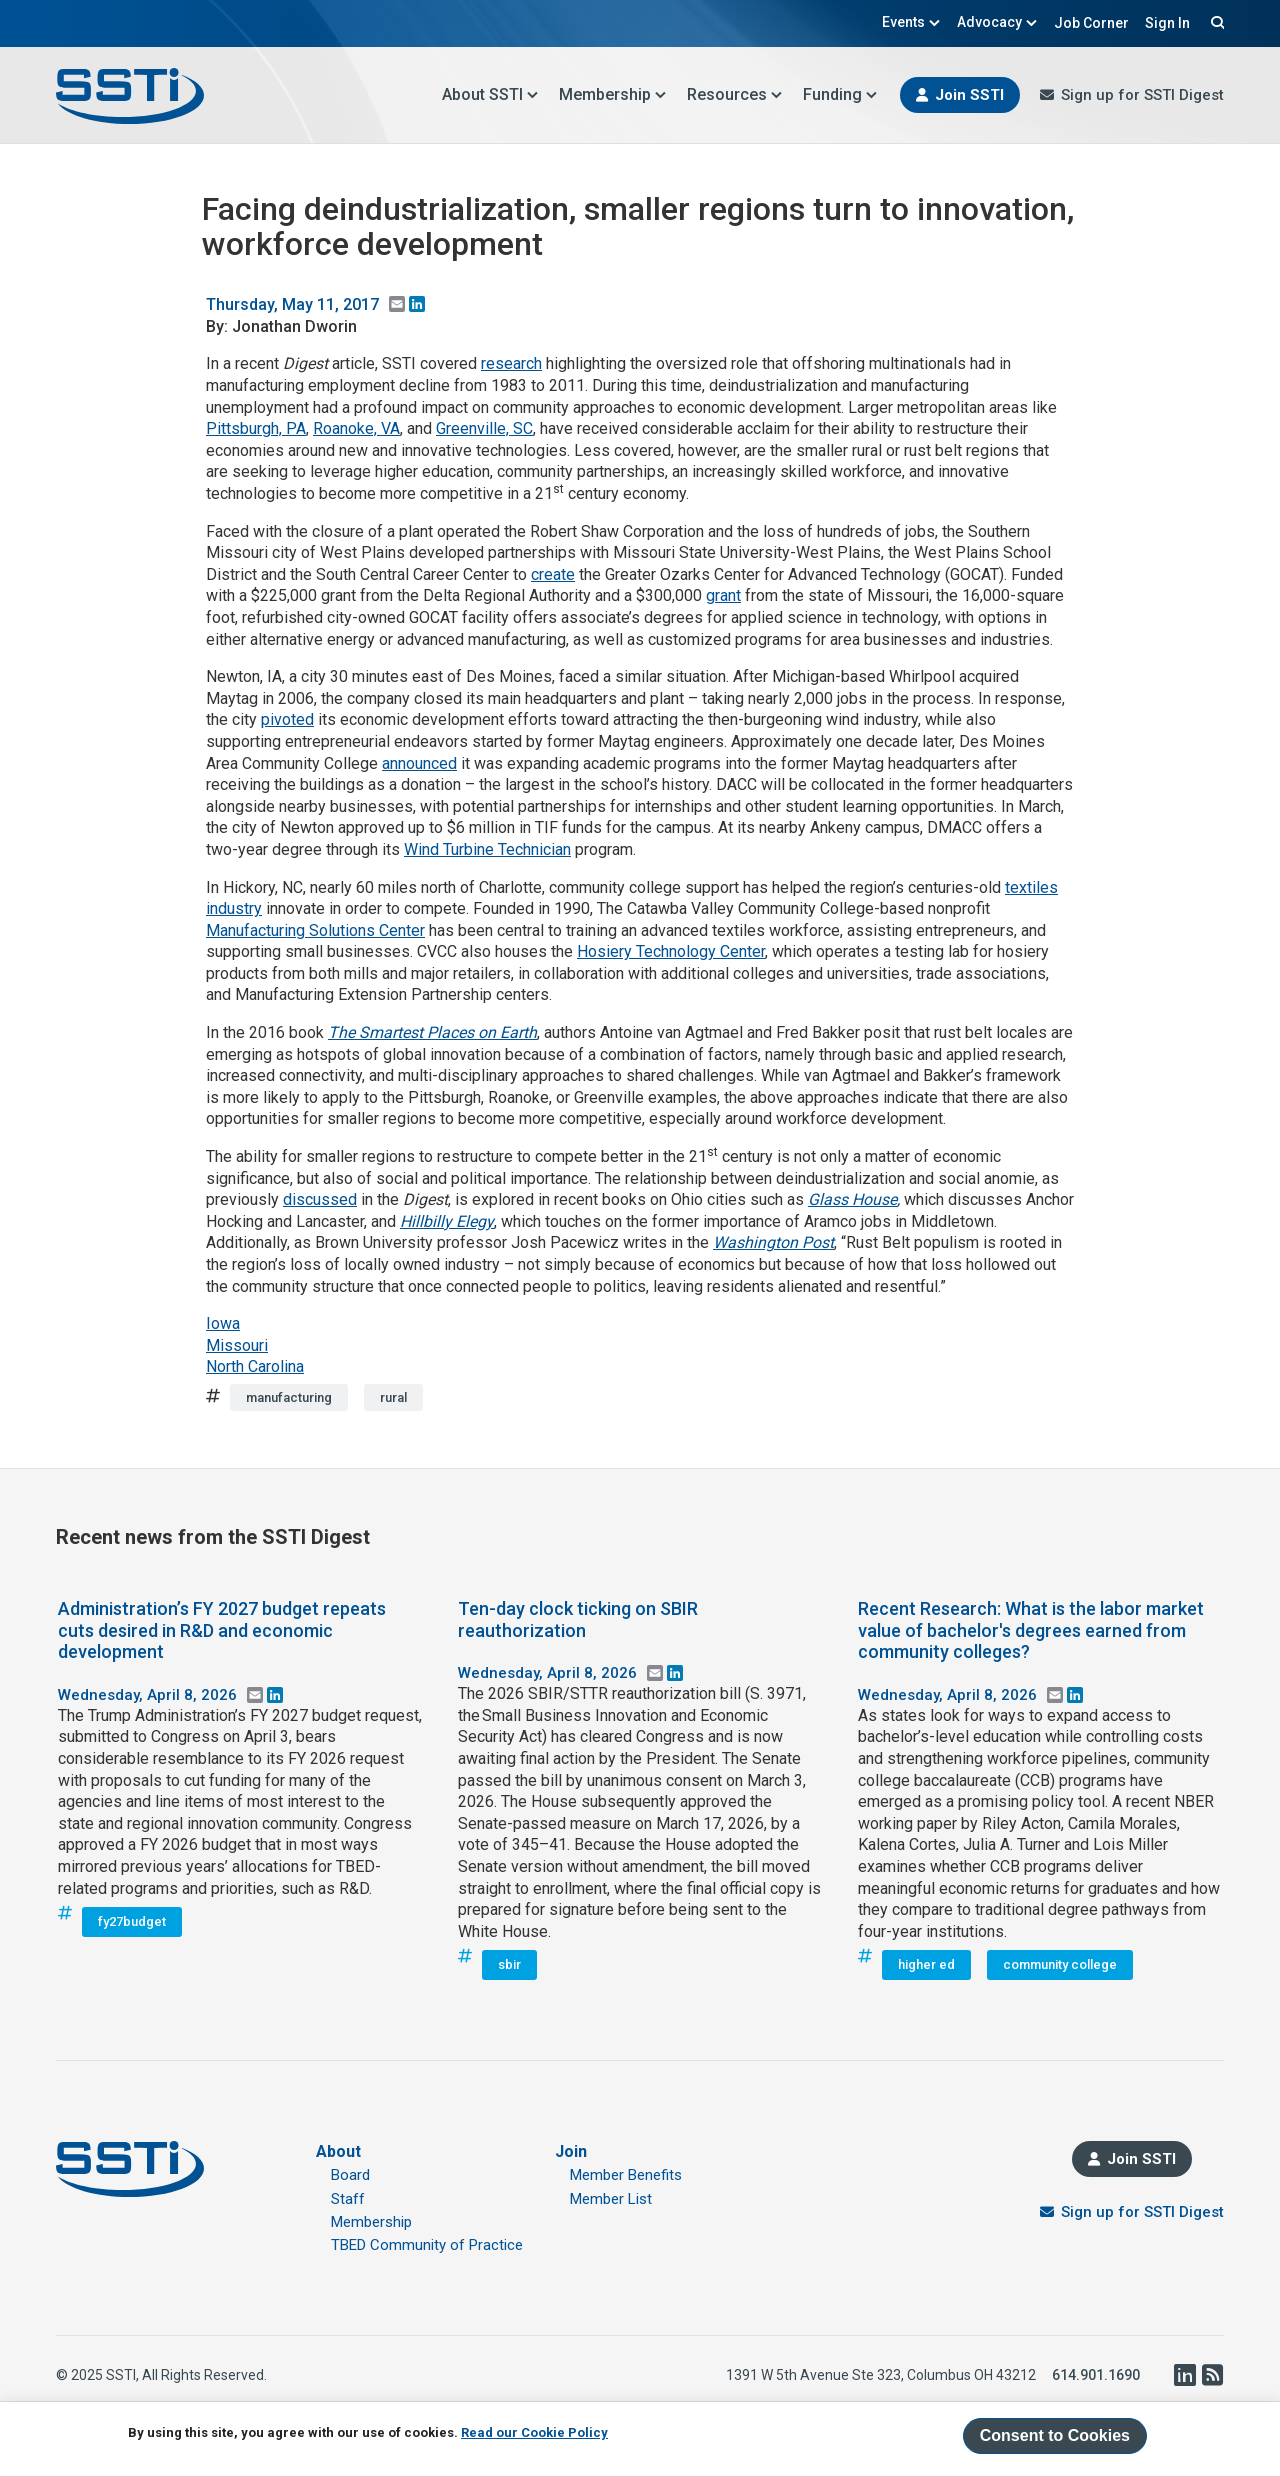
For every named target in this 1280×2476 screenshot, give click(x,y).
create (553, 574)
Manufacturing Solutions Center (315, 930)
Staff (348, 2199)
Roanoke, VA (356, 428)
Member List (611, 2199)
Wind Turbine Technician (487, 849)
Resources (735, 94)
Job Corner (1091, 23)
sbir (509, 1964)
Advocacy (997, 22)
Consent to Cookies (1055, 2435)
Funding (840, 94)
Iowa (223, 1323)
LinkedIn (1184, 2375)
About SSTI (490, 94)
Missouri (237, 1345)
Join (571, 2151)
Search (1215, 22)
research (511, 363)
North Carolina (255, 1366)
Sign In (1167, 23)
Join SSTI (969, 95)
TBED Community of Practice (427, 2245)
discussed (320, 1199)
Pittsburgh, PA (256, 428)
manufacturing (289, 1397)
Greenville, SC (484, 428)
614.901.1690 (1096, 2375)
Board (350, 2175)
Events (911, 22)
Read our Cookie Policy (534, 2432)
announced (419, 763)
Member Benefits (626, 2175)
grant (723, 595)
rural (393, 1397)
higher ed (926, 1964)
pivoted (287, 719)
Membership (613, 94)
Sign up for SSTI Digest (1142, 95)
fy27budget (132, 1921)
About (338, 2151)
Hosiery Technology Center (671, 951)
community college (1060, 1964)
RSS (1212, 2375)
